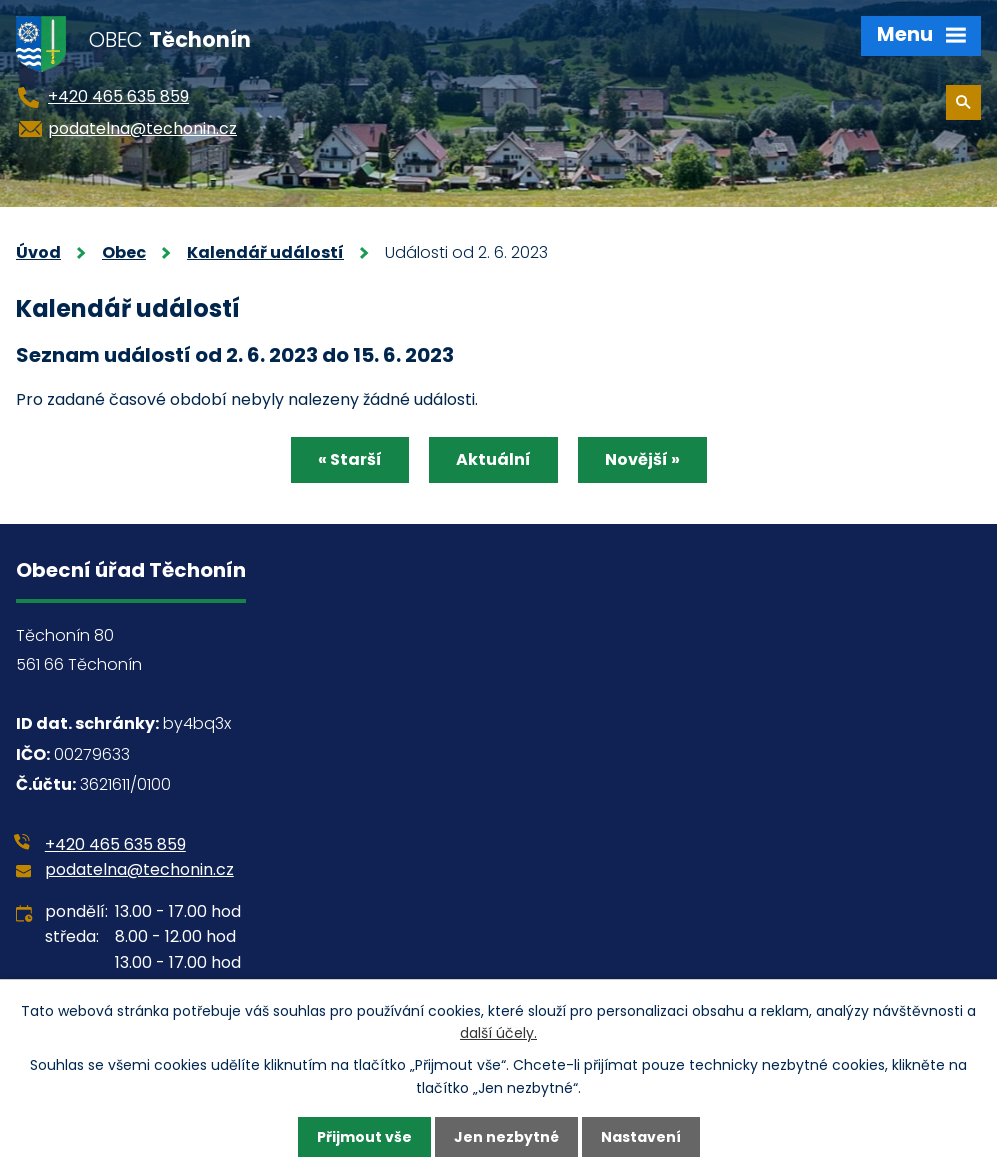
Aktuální (493, 459)
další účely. (498, 1033)
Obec (124, 252)
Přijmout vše (364, 1137)
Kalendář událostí (265, 252)
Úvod (38, 252)
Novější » (642, 459)
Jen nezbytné (506, 1137)
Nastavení (641, 1137)
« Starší (350, 459)
